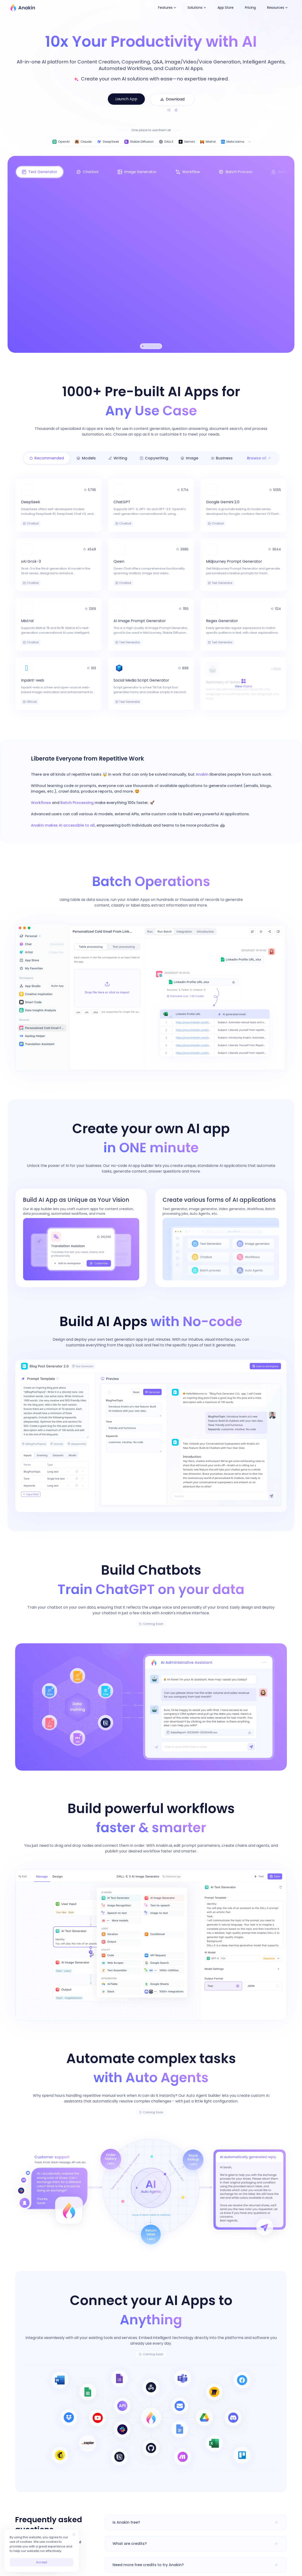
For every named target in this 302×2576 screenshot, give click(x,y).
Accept (41, 2562)
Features (167, 7)
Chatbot (87, 172)
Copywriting (154, 458)
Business (222, 458)
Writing (117, 458)
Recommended (46, 458)
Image (189, 458)
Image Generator (137, 172)
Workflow (188, 172)
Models (86, 458)
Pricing (250, 7)
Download (172, 99)
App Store (226, 7)
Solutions (197, 7)
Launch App (126, 99)
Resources (277, 7)
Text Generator (39, 172)
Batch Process (235, 172)
